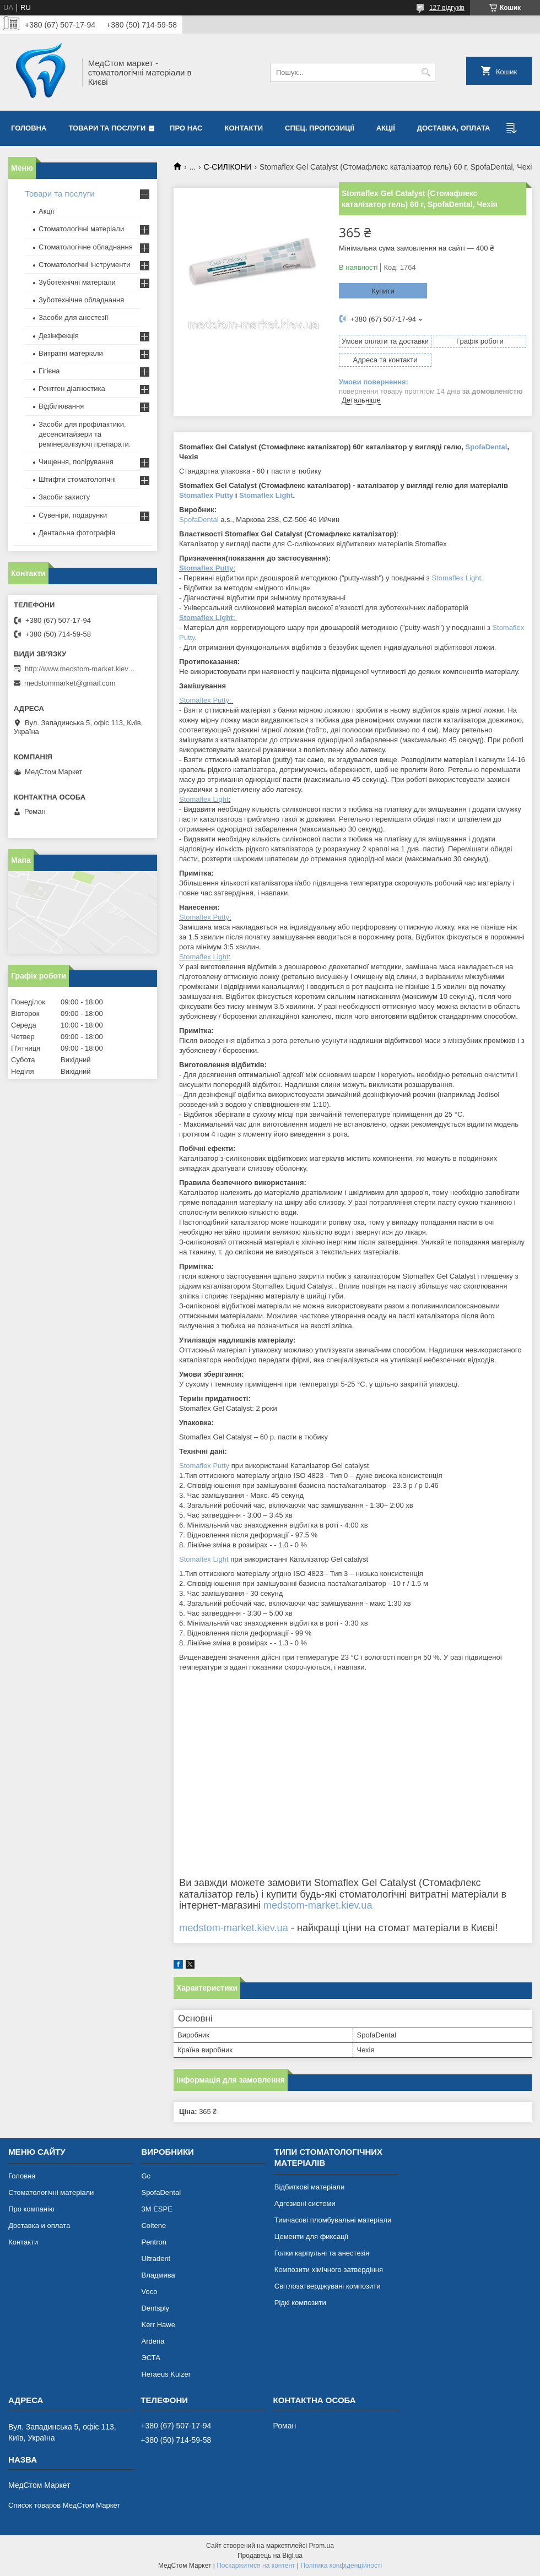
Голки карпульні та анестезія (321, 2253)
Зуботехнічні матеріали (77, 282)
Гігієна (49, 371)
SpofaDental (486, 447)
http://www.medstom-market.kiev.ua (80, 669)
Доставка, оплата (453, 128)
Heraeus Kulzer (166, 2374)
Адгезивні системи (305, 2203)
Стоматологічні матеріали (81, 229)
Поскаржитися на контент (256, 2565)
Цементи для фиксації (311, 2236)
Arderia (152, 2341)
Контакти (244, 128)
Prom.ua (321, 2546)
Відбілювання (61, 406)
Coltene (153, 2225)
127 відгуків (447, 8)
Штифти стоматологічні (77, 479)
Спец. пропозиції (319, 128)
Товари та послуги (106, 128)
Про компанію (31, 2209)
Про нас (186, 128)
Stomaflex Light (266, 495)
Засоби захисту (64, 497)
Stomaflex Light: (207, 617)
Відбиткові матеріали (309, 2187)
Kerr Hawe (158, 2324)
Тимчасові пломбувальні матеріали (332, 2220)
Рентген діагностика (72, 388)
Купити (383, 291)
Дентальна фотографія (77, 533)
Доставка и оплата (39, 2225)
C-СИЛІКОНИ (228, 166)
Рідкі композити (300, 2302)
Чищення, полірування (76, 462)
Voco (149, 2291)
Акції (385, 128)
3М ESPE (156, 2209)
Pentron (153, 2242)
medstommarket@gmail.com (70, 683)
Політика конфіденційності (341, 2565)
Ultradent (155, 2258)
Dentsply (155, 2308)
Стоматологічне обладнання (86, 247)
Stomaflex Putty (206, 495)
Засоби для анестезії (73, 317)
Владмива (158, 2275)
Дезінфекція (59, 335)
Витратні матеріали (71, 353)
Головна (28, 128)
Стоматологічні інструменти (85, 264)
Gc (145, 2176)
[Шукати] (425, 72)
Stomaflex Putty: (205, 700)
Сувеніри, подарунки (73, 515)
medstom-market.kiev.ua (317, 1905)
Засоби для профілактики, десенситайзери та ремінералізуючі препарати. (85, 434)
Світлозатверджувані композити (327, 2286)
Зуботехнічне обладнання (81, 300)
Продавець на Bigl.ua (270, 2555)
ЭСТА (150, 2358)
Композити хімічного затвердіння (328, 2269)
